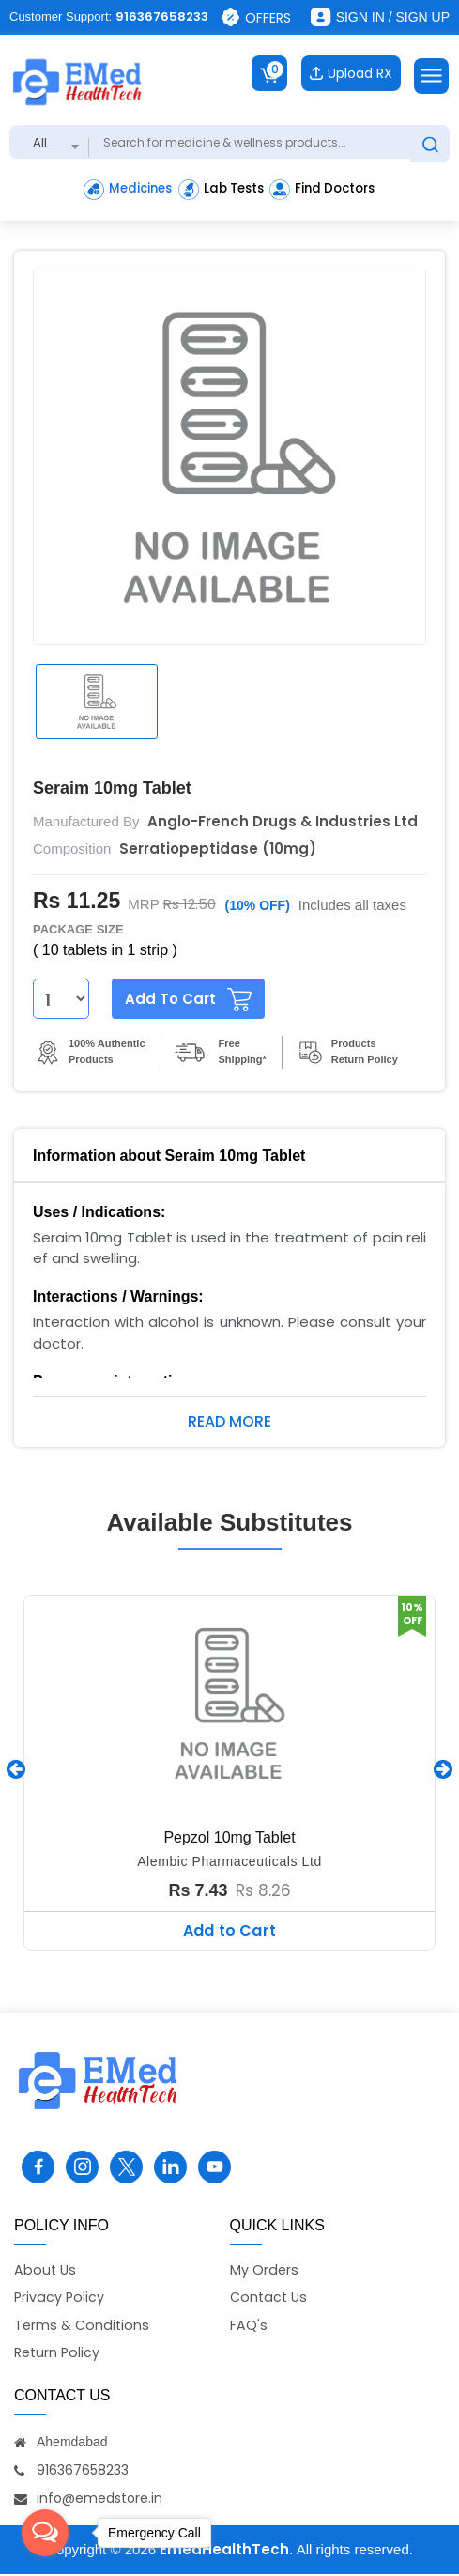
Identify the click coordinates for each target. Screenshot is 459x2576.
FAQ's (249, 2325)
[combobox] (49, 139)
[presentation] (16, 1766)
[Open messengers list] (45, 2532)
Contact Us (270, 2296)
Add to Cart (229, 1927)
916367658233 (161, 16)
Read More (229, 1418)
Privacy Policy (60, 2296)
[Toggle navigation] (431, 73)
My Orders (264, 2267)
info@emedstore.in (99, 2500)
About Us (46, 2267)
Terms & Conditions (83, 2325)
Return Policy (58, 2354)
